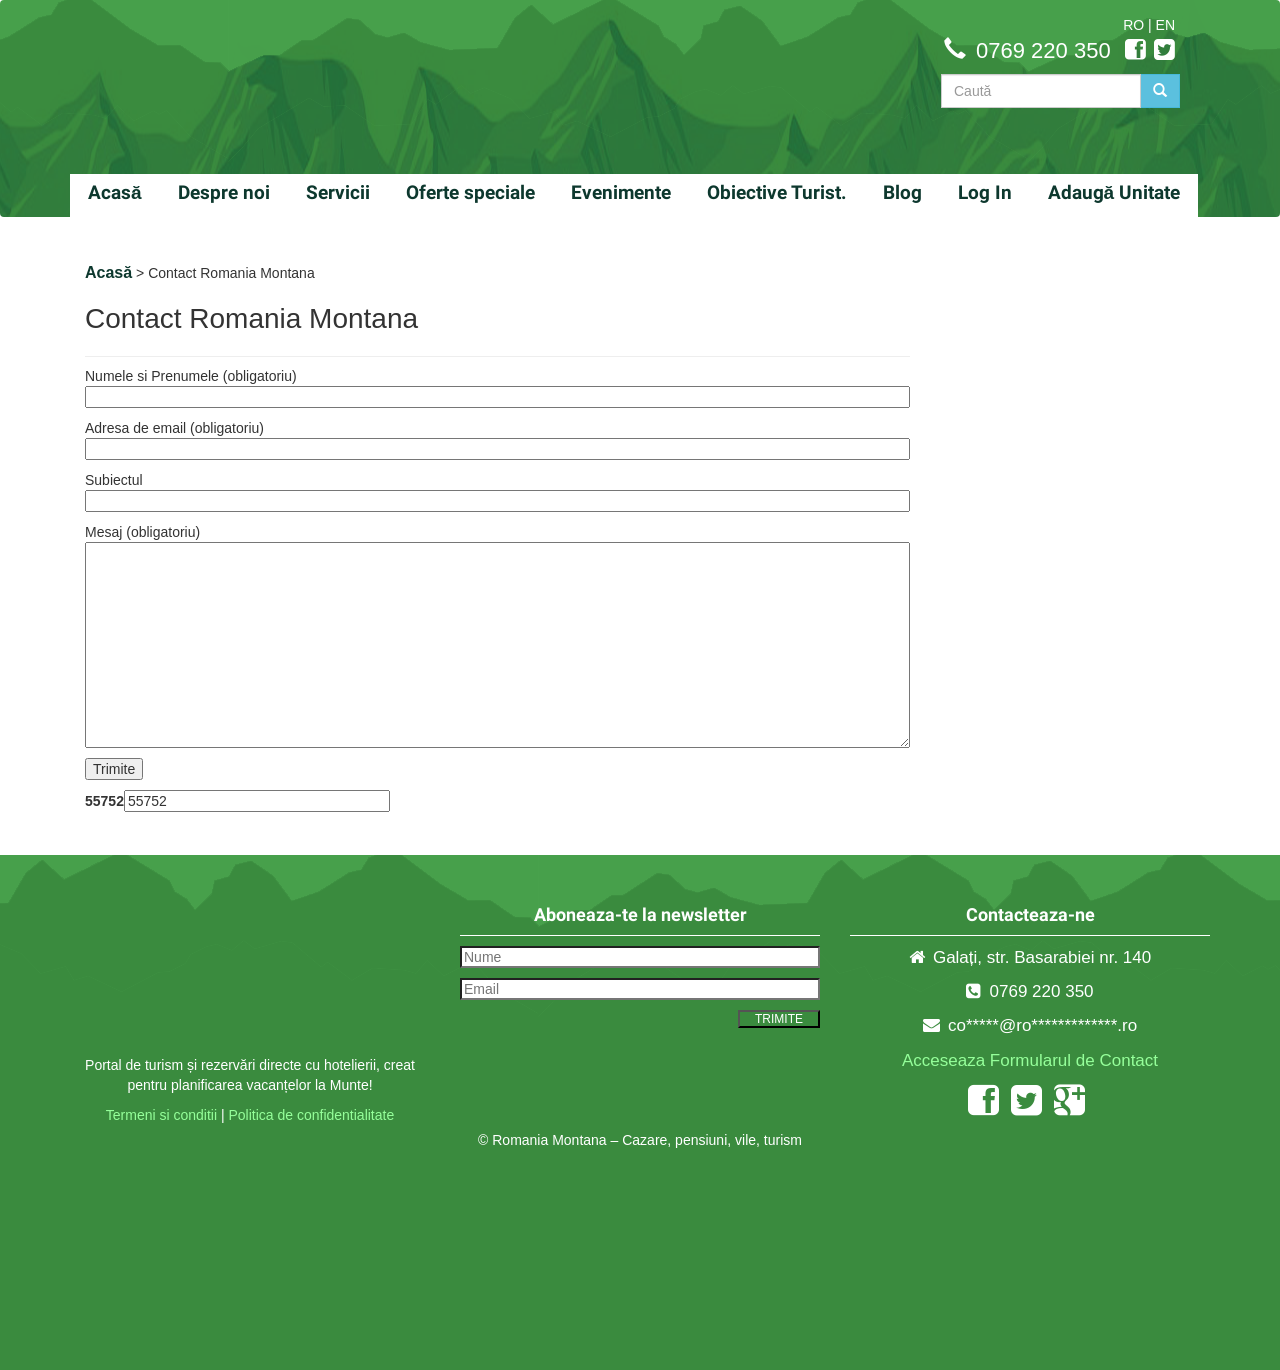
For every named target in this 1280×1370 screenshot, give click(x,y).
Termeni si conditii (161, 1115)
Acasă (115, 192)
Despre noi (224, 192)
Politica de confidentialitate (311, 1115)
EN (1165, 25)
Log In (985, 192)
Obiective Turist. (777, 192)
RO (1133, 25)
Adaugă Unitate (1114, 192)
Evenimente (621, 192)
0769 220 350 (1043, 50)
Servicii (338, 192)
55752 (104, 801)
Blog (902, 192)
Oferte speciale (470, 192)
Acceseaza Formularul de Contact (1030, 1060)
